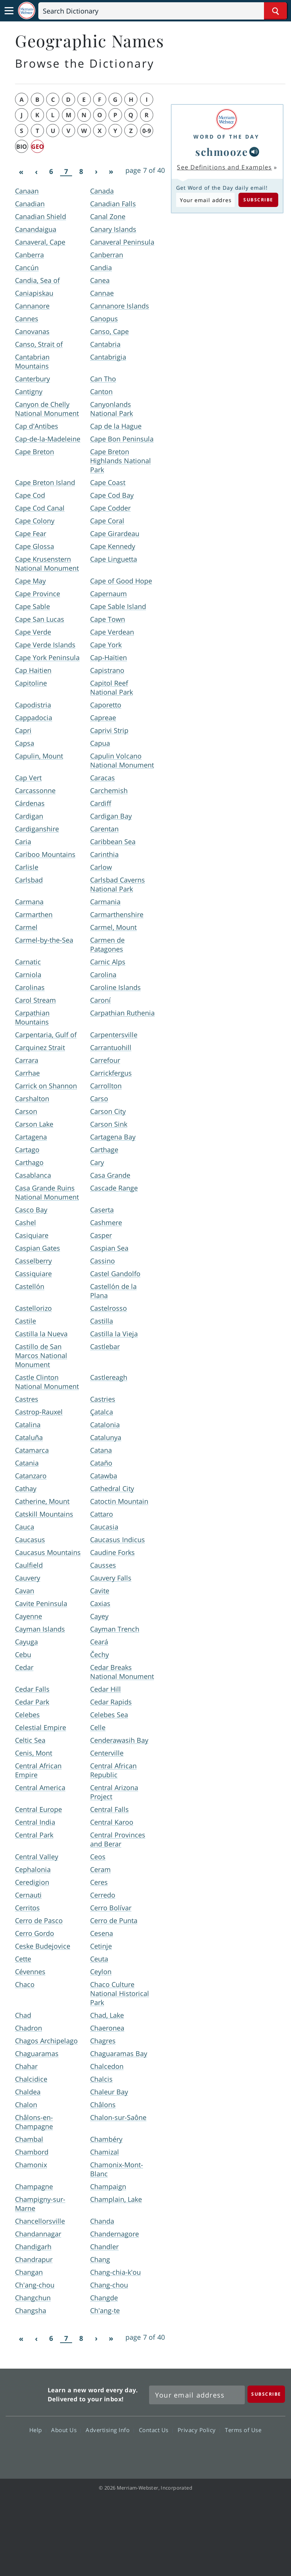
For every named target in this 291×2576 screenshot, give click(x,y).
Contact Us (156, 2430)
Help (37, 2430)
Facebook (105, 2451)
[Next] (96, 171)
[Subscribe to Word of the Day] (205, 200)
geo (37, 146)
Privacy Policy (199, 2430)
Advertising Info (110, 2430)
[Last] (111, 171)
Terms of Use (243, 2430)
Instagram (186, 2451)
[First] (21, 171)
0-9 (146, 131)
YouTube (159, 2451)
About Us (66, 2430)
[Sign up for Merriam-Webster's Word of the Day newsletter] (197, 2395)
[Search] (162, 11)
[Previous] (36, 171)
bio (21, 146)
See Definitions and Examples (224, 167)
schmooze (221, 152)
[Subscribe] (266, 2394)
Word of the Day (226, 136)
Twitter (132, 2451)
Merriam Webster (25, 2393)
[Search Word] (275, 11)
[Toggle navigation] (9, 11)
